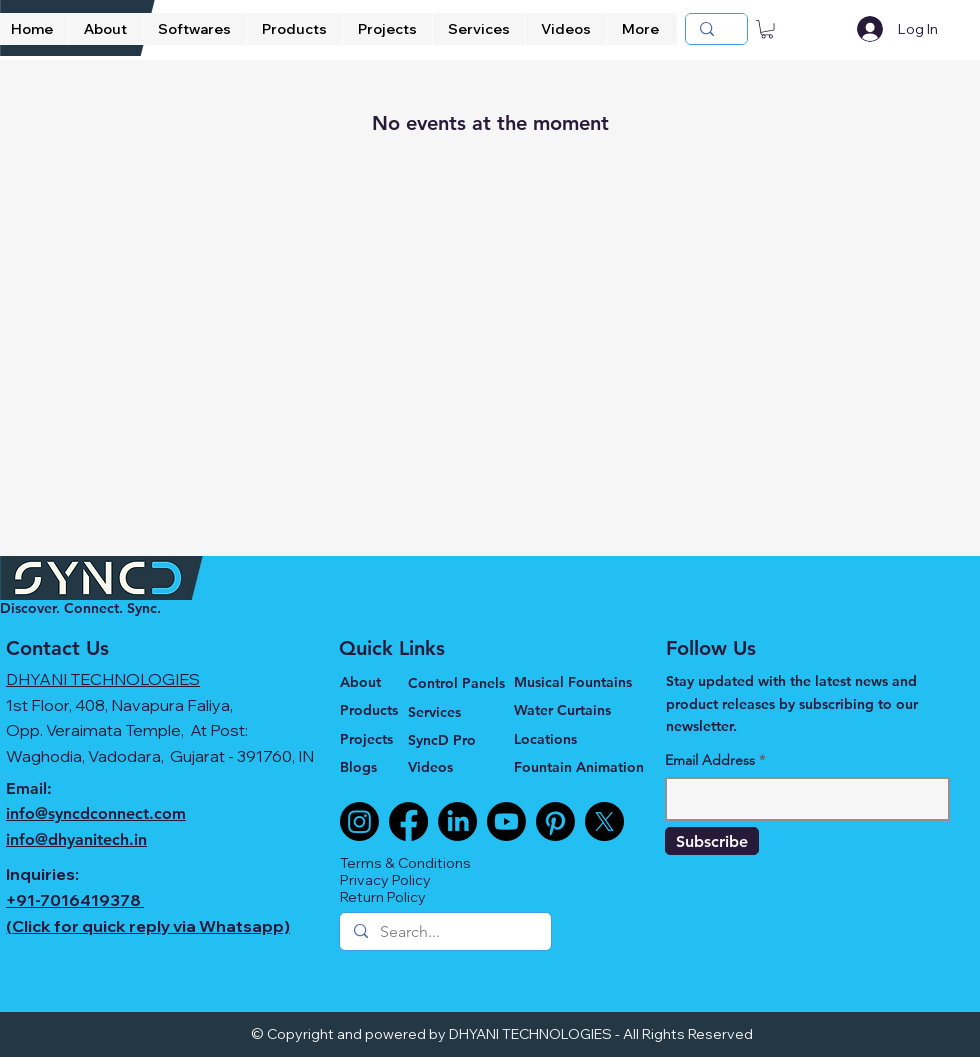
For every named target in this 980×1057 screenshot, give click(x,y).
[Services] (460, 711)
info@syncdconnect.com (96, 813)
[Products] (374, 710)
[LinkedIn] (457, 821)
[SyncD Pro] (449, 739)
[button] (767, 29)
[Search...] (444, 932)
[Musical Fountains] (576, 682)
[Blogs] (374, 767)
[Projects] (374, 739)
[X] (604, 821)
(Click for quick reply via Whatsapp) (148, 926)
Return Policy (383, 897)
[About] (374, 682)
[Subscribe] (712, 841)
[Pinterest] (555, 821)
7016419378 (90, 900)
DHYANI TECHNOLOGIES (103, 679)
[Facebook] (408, 821)
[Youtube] (506, 821)
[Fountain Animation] (582, 767)
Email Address (710, 760)
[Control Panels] (460, 682)
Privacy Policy (385, 880)
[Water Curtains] (576, 710)
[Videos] (449, 766)
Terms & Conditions (405, 863)
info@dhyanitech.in (76, 839)
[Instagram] (359, 821)
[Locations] (576, 739)
